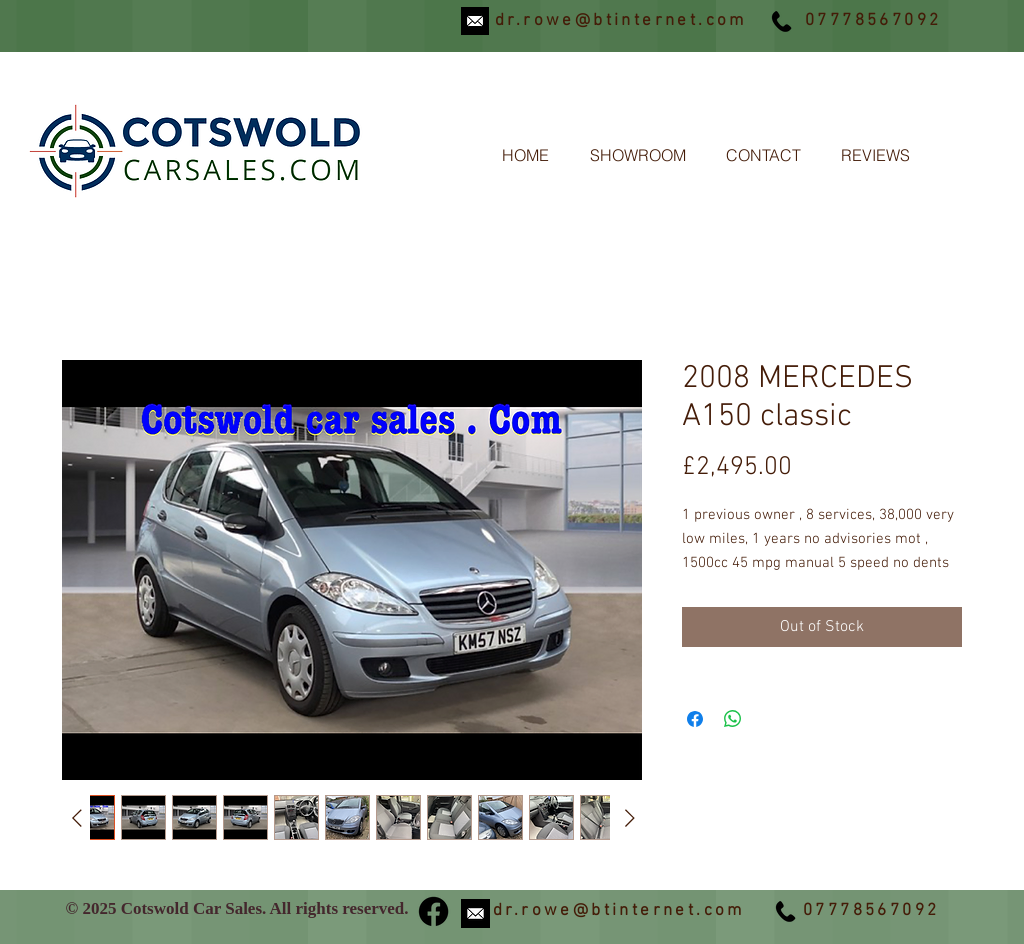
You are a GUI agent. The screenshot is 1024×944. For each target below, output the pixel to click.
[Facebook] (433, 911)
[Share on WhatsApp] (733, 719)
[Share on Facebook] (695, 719)
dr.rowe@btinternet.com (621, 21)
